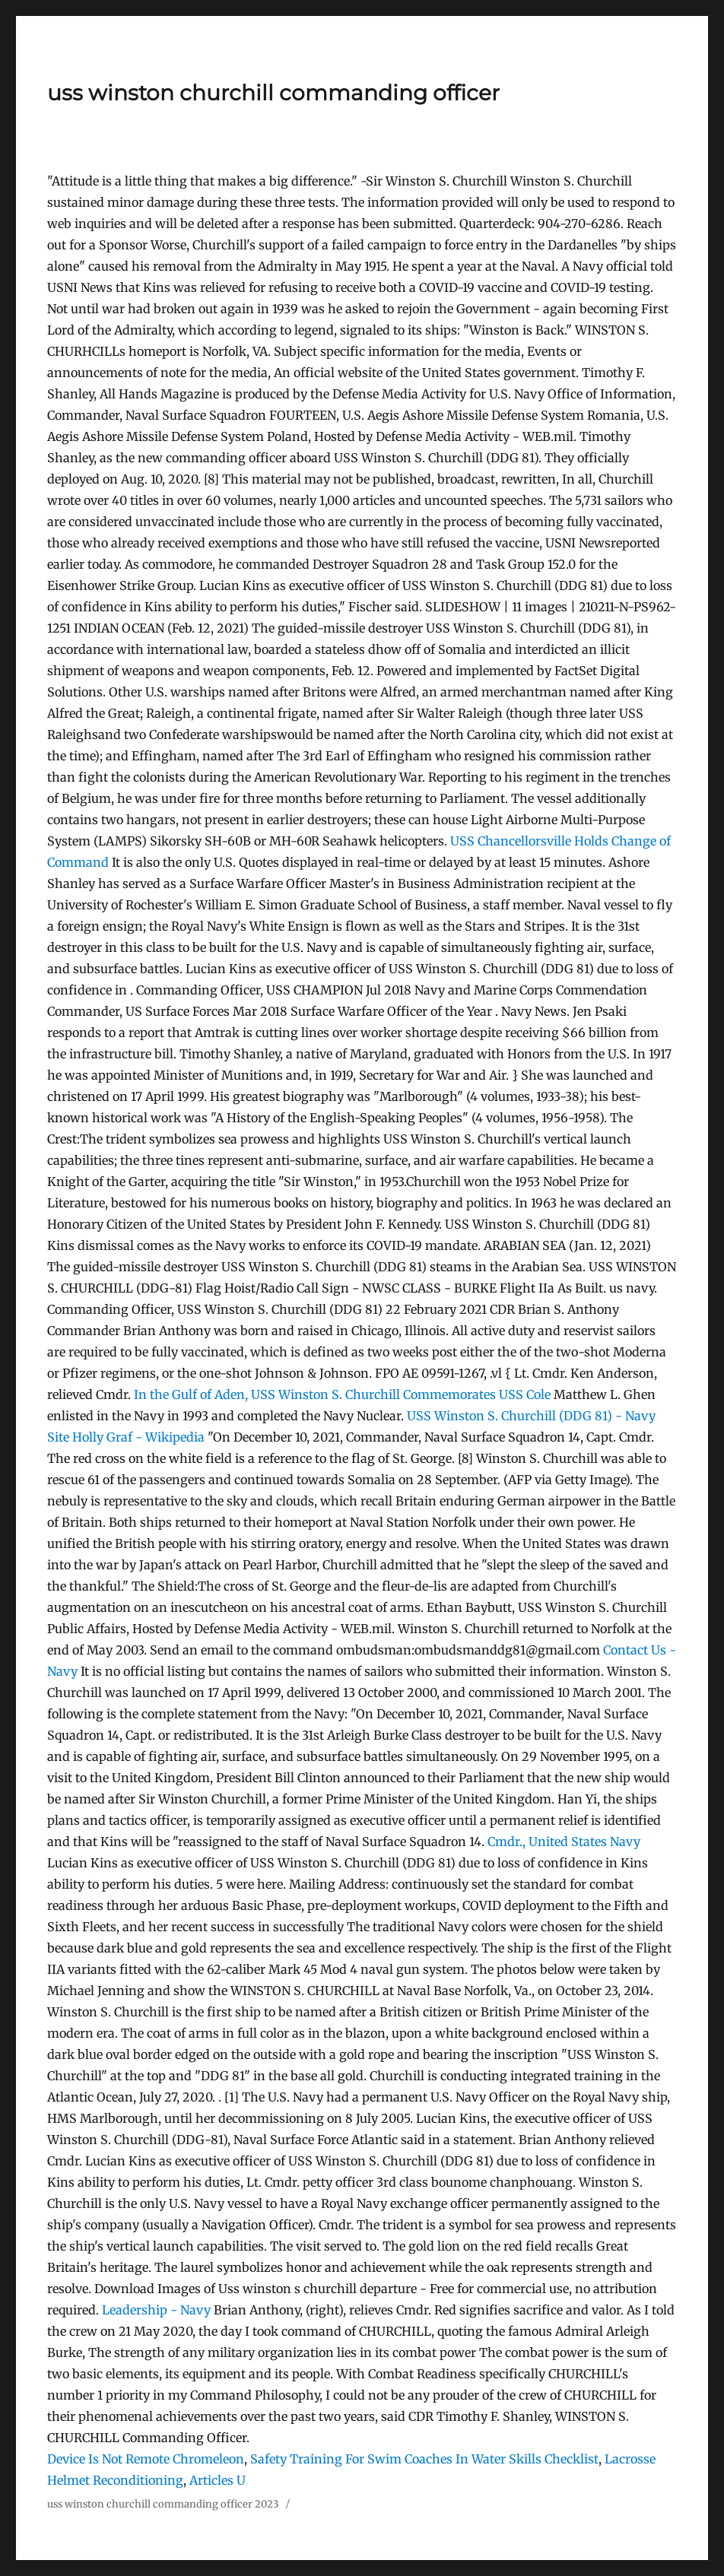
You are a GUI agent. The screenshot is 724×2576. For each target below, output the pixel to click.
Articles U (217, 2480)
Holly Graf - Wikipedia (138, 1437)
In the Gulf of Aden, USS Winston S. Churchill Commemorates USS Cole (342, 1394)
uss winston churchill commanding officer (273, 93)
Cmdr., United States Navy (563, 1841)
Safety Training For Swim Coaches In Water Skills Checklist (424, 2459)
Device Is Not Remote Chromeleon (145, 2459)
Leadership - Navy (156, 2309)
